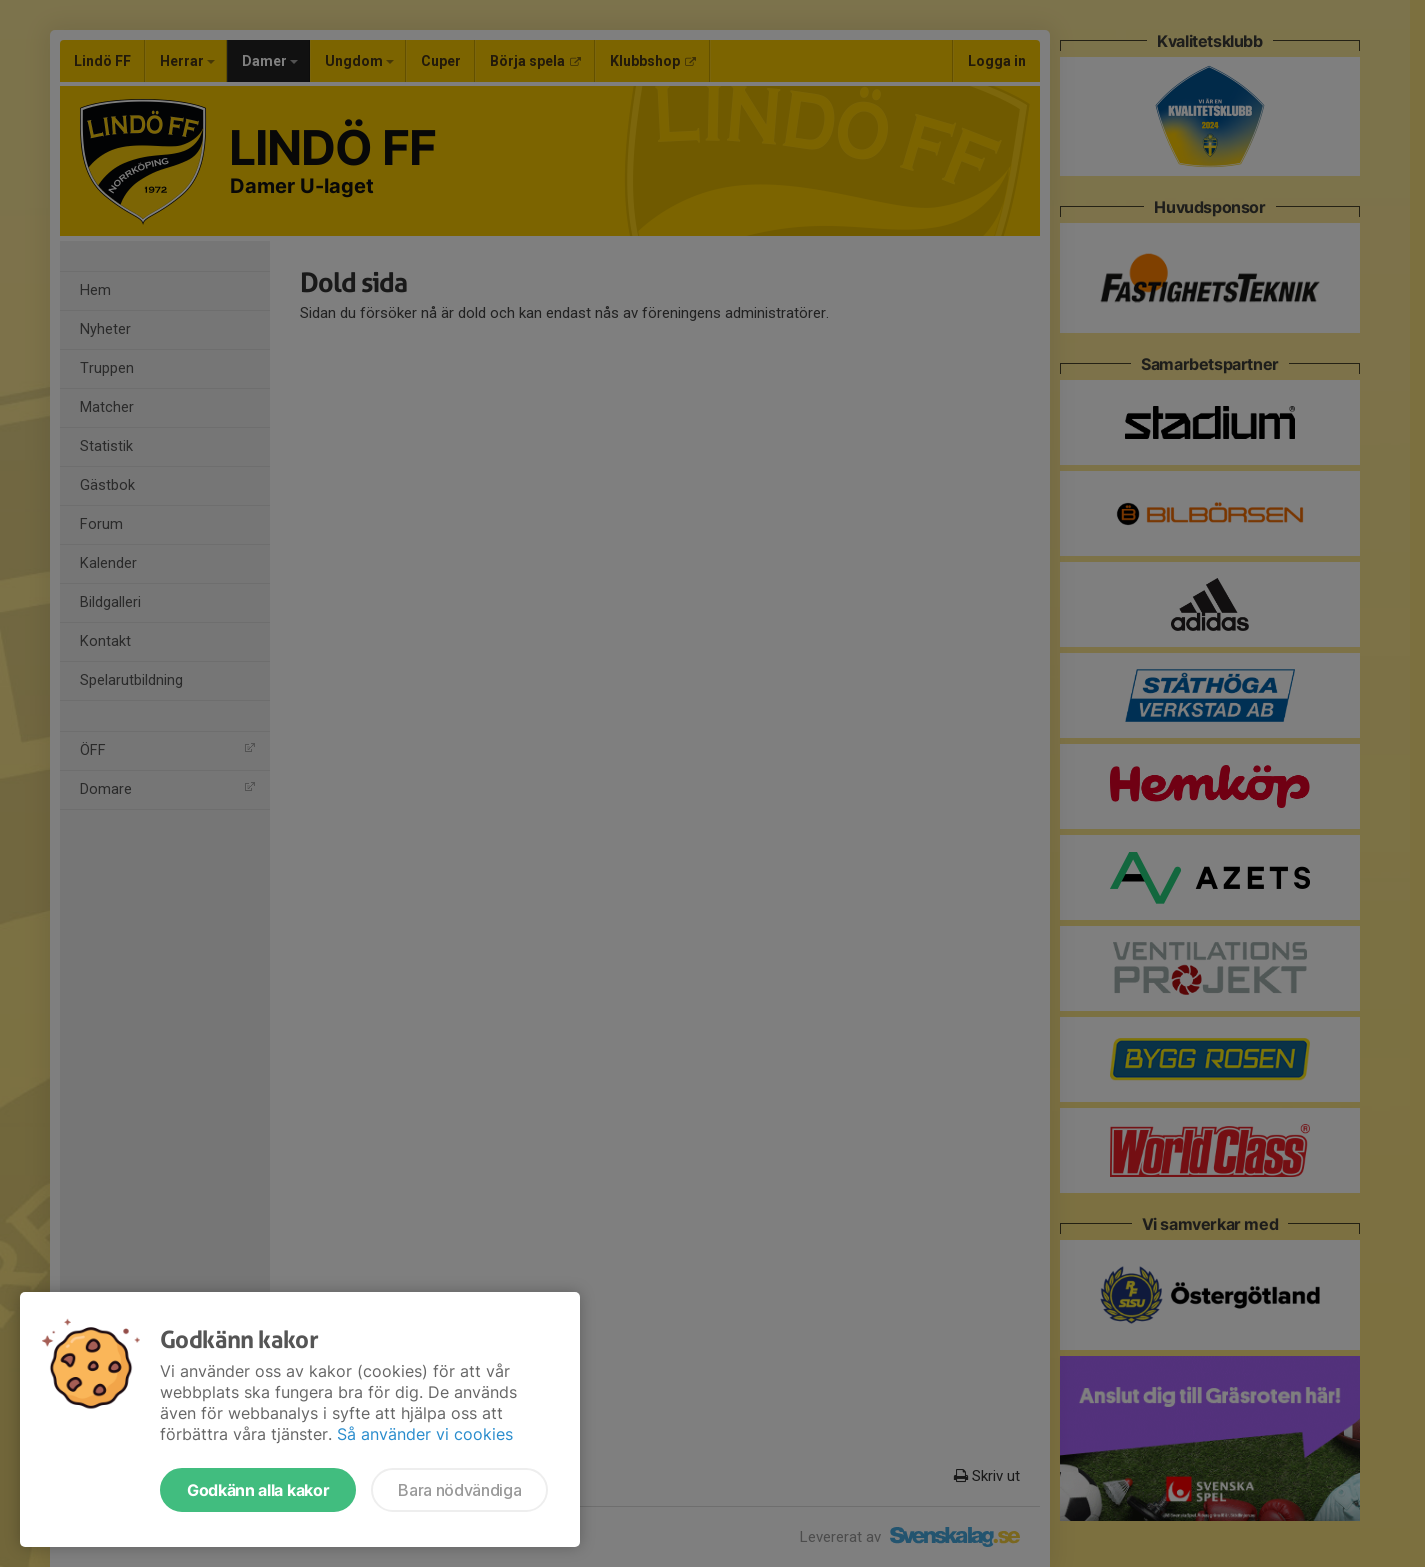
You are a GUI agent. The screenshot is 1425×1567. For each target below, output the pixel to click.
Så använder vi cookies (425, 1434)
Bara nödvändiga (459, 1490)
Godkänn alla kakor (258, 1490)
